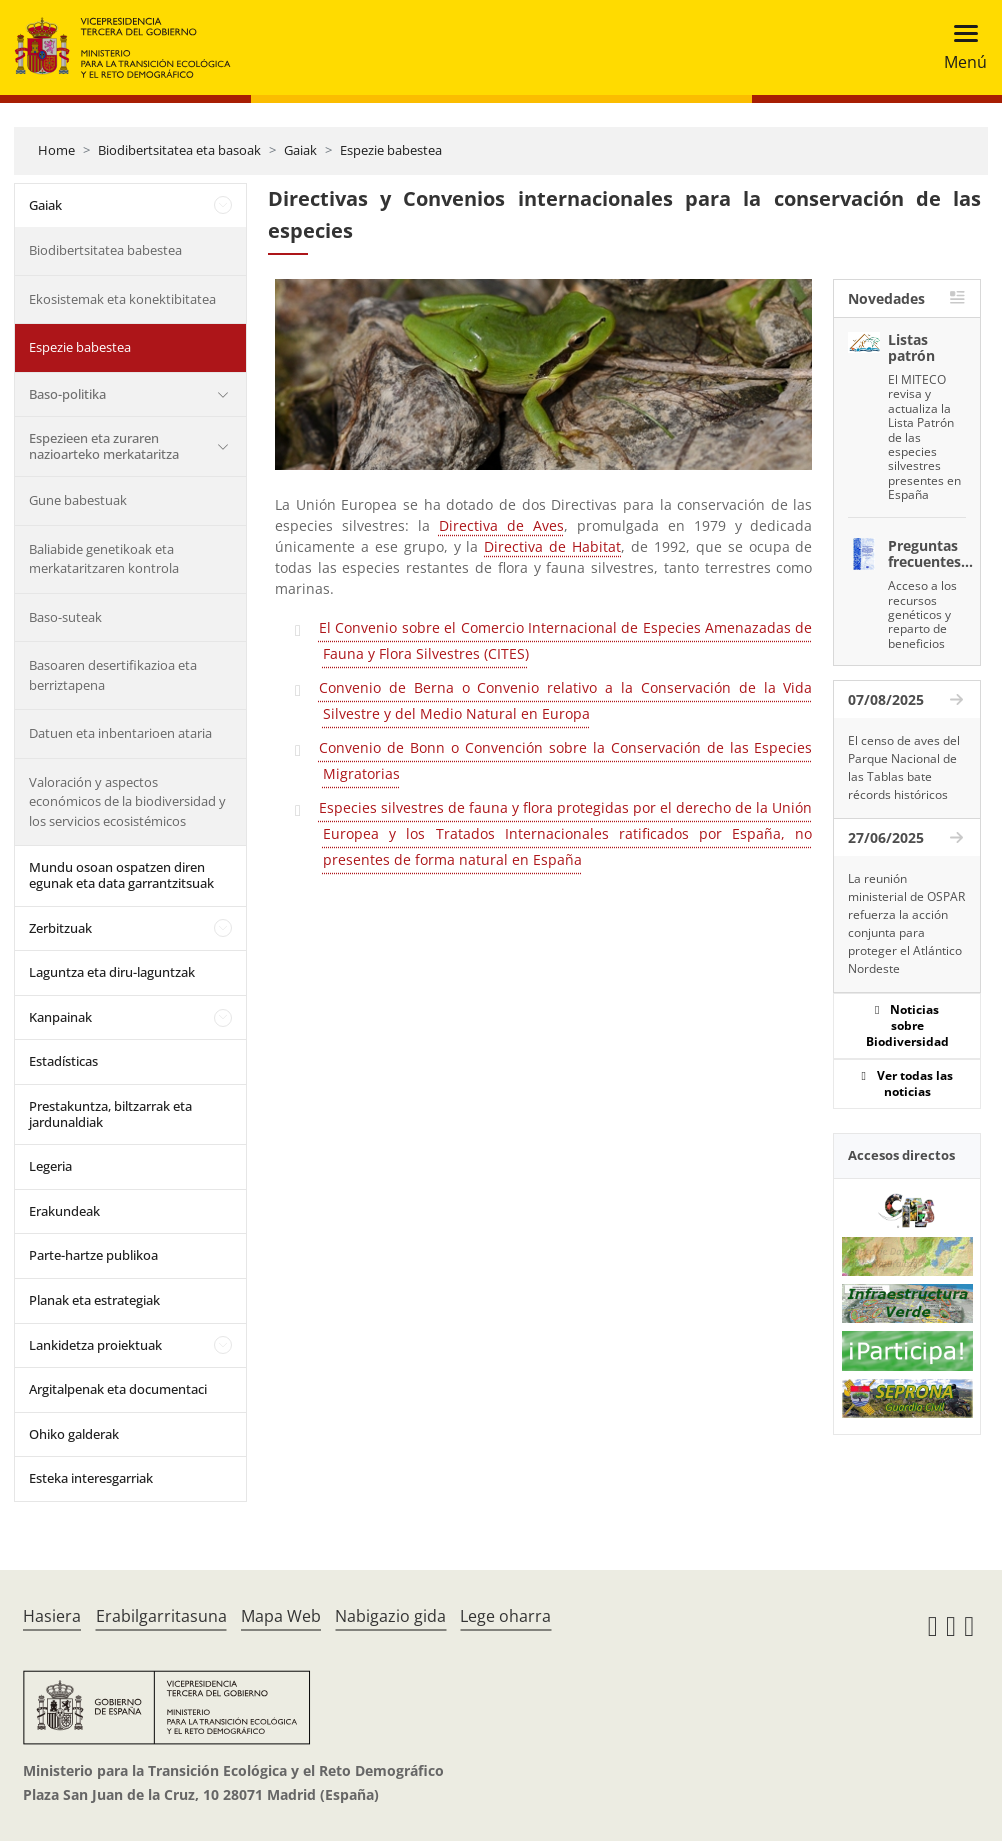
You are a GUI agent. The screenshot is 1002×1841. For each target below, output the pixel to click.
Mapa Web (281, 1616)
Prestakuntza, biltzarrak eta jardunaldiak (110, 1114)
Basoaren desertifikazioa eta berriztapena (113, 675)
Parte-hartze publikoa (93, 1255)
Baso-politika (67, 394)
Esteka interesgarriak (91, 1478)
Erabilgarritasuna (161, 1616)
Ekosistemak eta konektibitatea (122, 299)
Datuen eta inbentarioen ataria (120, 733)
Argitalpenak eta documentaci (118, 1389)
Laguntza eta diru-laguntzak (112, 972)
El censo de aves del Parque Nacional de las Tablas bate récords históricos (904, 767)
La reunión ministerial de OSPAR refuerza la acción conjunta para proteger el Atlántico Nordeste (906, 923)
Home (56, 150)
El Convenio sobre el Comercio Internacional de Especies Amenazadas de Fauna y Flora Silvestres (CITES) (566, 640)
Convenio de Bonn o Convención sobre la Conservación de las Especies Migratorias (566, 760)
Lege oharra (505, 1616)
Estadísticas (63, 1061)
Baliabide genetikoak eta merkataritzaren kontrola (104, 559)
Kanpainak (60, 1017)
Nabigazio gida (390, 1616)
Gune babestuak (78, 500)
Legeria (50, 1166)
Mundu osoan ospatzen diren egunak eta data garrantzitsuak (121, 875)
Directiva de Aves (501, 525)
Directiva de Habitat (552, 546)
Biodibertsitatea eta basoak (179, 150)
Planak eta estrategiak (94, 1300)
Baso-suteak (65, 617)
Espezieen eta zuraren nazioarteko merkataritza (104, 446)
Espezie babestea (391, 150)
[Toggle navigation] (959, 47)
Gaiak (300, 150)
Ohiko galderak (74, 1434)
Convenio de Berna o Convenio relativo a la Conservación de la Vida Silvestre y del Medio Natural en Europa (566, 700)
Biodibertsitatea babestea (105, 250)
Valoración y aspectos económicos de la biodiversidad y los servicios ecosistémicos (127, 801)
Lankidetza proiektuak (95, 1345)
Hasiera (52, 1616)
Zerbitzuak (60, 928)
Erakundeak (64, 1211)
